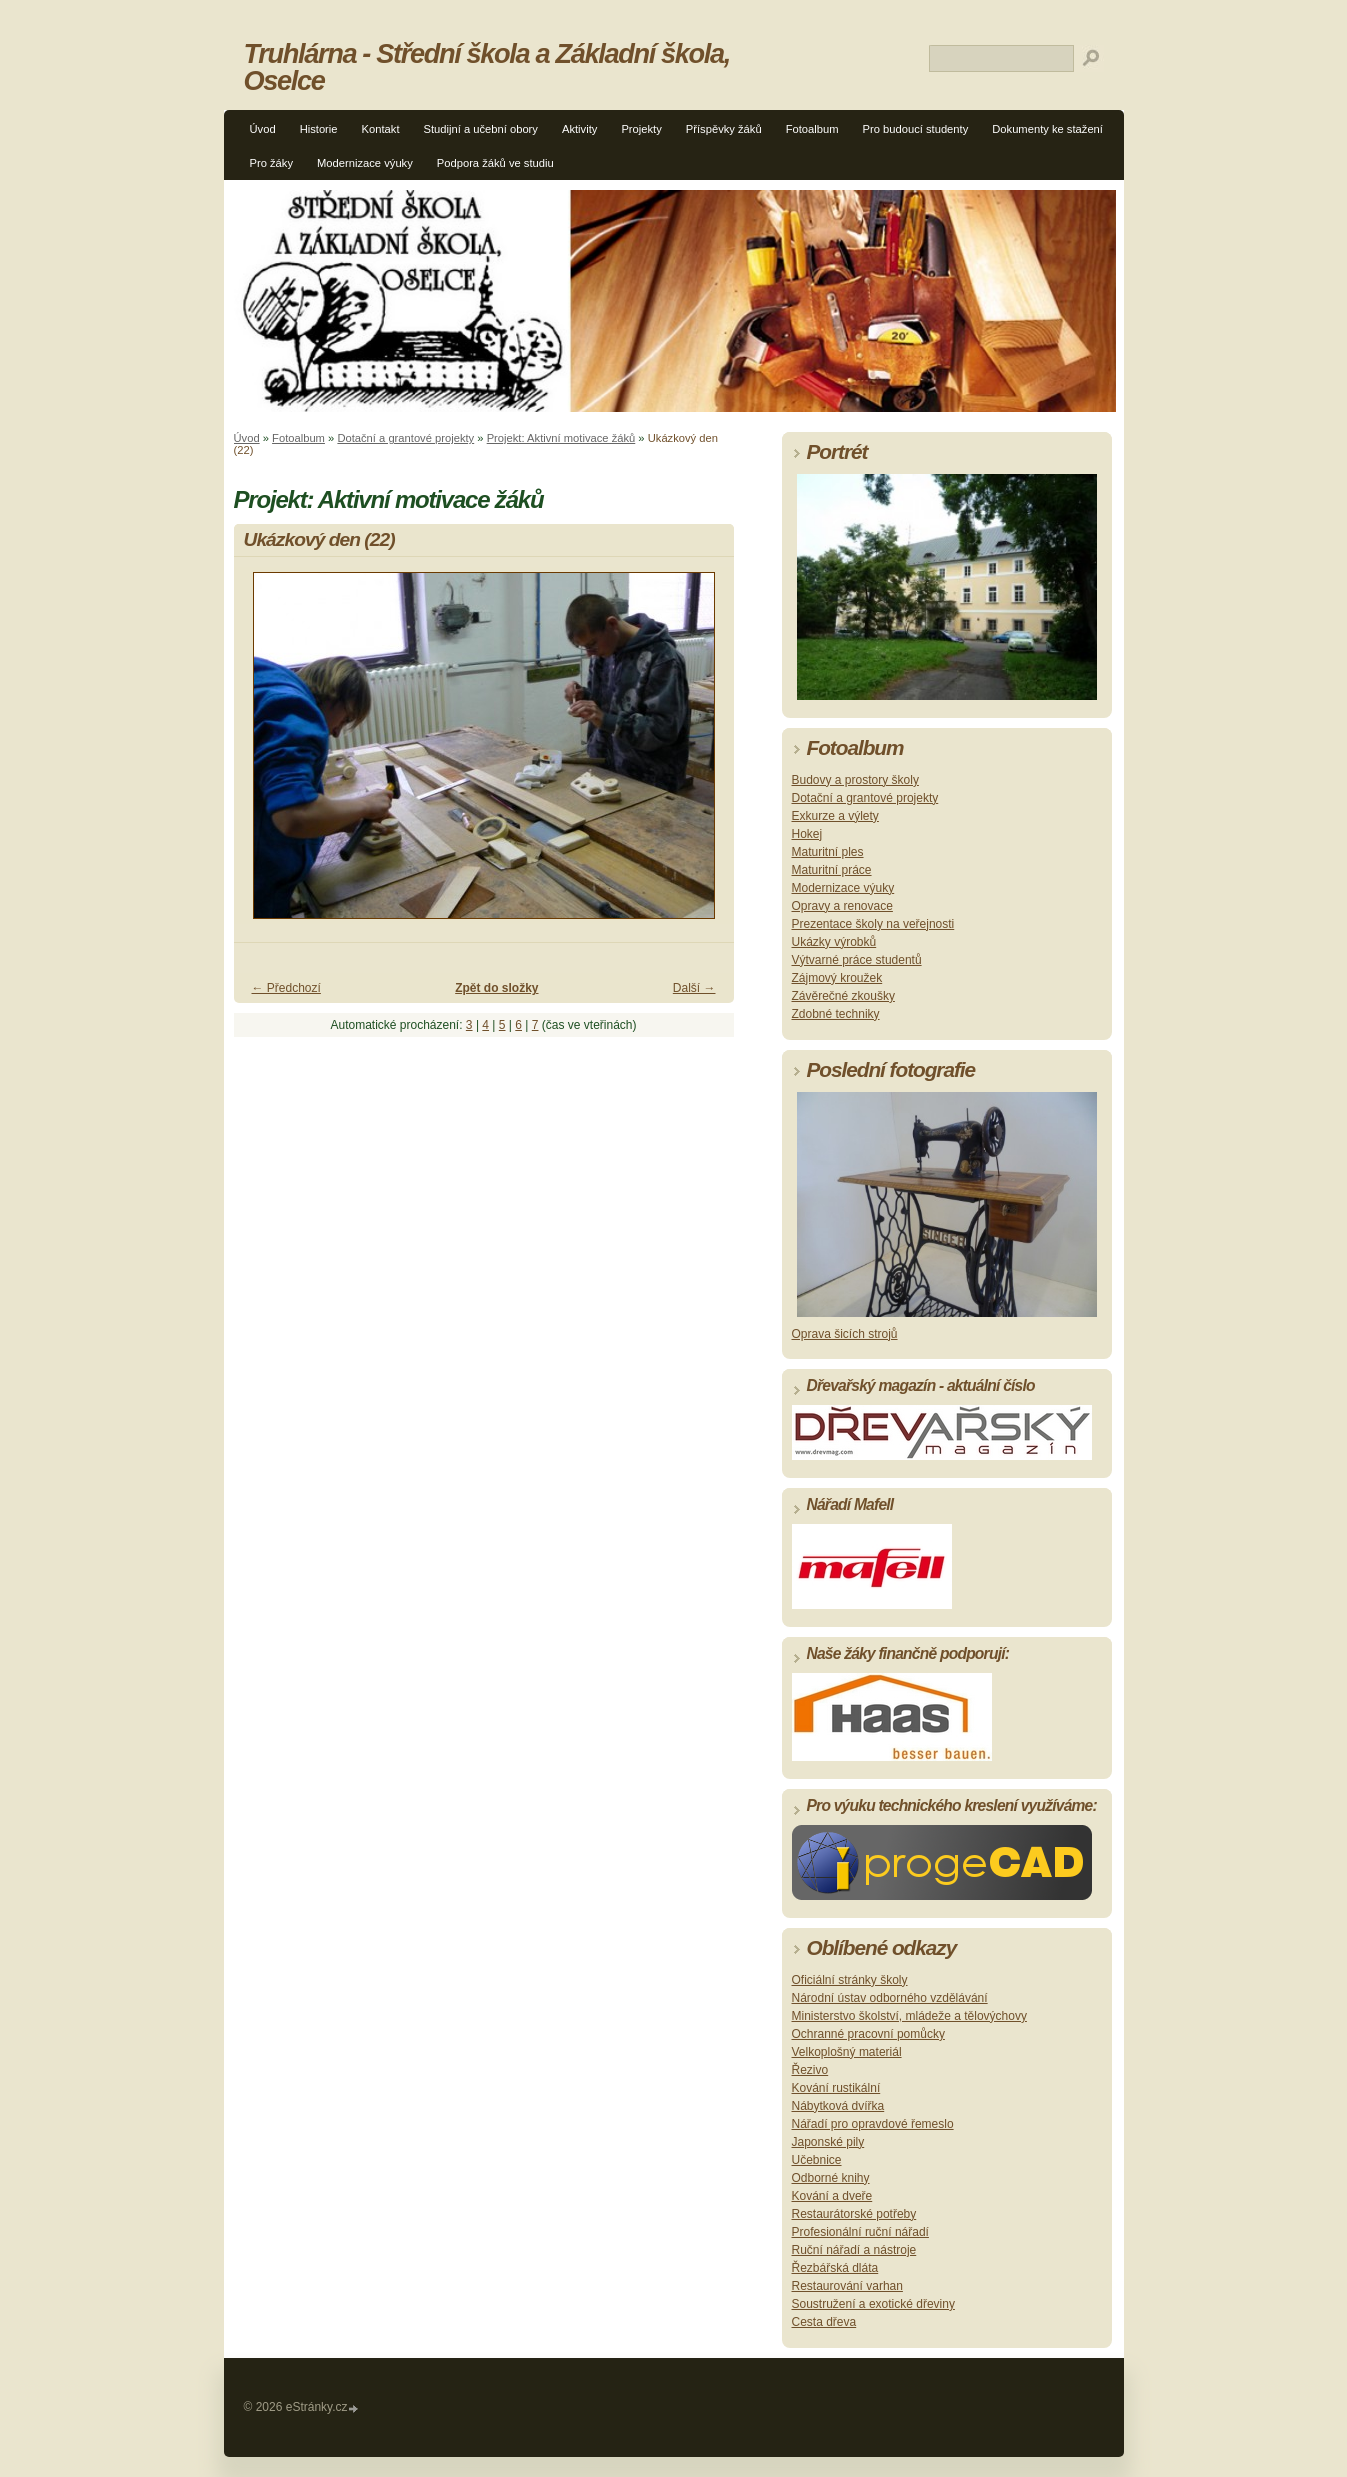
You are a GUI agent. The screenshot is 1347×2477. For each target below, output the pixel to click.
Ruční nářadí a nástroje (854, 2250)
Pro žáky (272, 163)
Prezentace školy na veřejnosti (873, 924)
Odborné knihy (831, 2178)
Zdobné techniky (836, 1014)
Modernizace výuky (365, 163)
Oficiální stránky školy (850, 1980)
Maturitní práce (832, 870)
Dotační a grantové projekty (405, 438)
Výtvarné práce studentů (857, 960)
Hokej (807, 834)
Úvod (263, 129)
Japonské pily (828, 2142)
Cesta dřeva (824, 2322)
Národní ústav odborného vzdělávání (890, 1998)
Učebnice (817, 2160)
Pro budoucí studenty (916, 129)
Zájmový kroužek (837, 978)
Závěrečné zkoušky (843, 996)
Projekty (641, 129)
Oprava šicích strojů (845, 1334)
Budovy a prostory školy (855, 780)
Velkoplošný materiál (847, 2052)
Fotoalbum (812, 129)
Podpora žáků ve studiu (495, 163)
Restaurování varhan (847, 2286)
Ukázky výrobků (834, 942)
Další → (694, 988)
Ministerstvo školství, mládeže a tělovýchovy (909, 2016)
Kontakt (381, 129)
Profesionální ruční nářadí (860, 2232)
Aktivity (579, 129)
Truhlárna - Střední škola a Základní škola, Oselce (487, 67)
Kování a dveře (832, 2196)
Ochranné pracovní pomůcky (868, 2034)
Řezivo (810, 2070)
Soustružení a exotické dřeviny (873, 2304)
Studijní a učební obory (481, 129)
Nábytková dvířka (838, 2106)
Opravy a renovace (842, 906)
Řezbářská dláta (835, 2268)
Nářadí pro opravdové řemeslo (873, 2124)
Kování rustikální (836, 2088)
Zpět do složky (496, 988)
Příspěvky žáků (724, 129)
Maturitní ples (828, 852)
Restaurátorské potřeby (854, 2214)
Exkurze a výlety (835, 816)
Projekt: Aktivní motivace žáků (561, 438)
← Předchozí (286, 988)
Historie (319, 129)
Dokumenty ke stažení (1047, 129)
